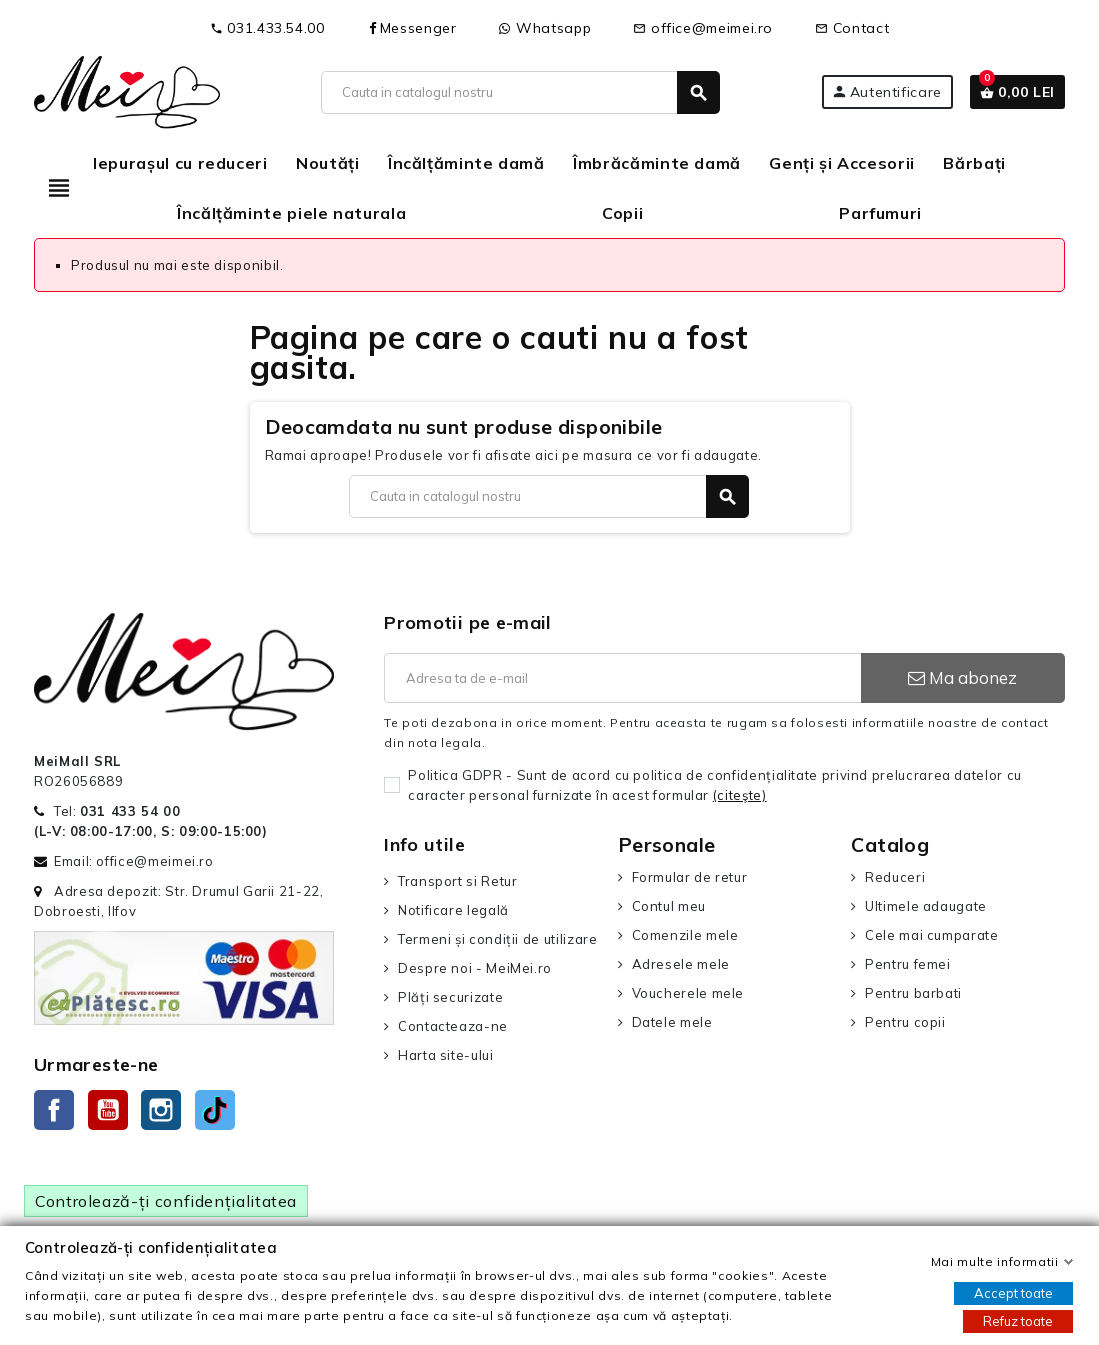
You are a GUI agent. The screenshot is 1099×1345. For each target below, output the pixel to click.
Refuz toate (1018, 1321)
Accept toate (1013, 1293)
